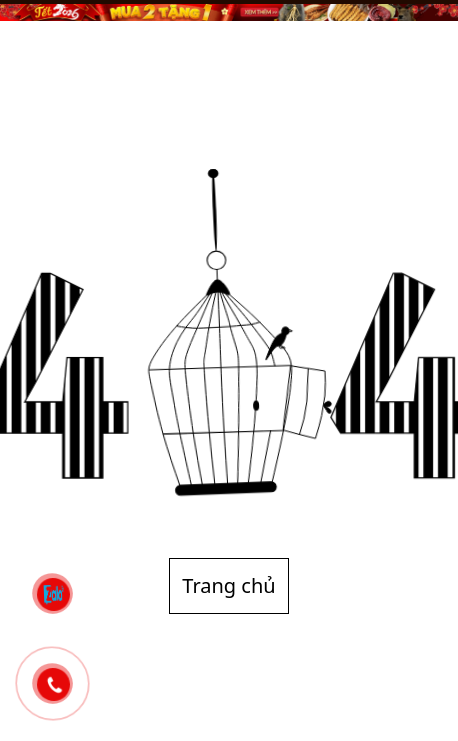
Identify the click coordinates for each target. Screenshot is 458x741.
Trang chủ (228, 585)
